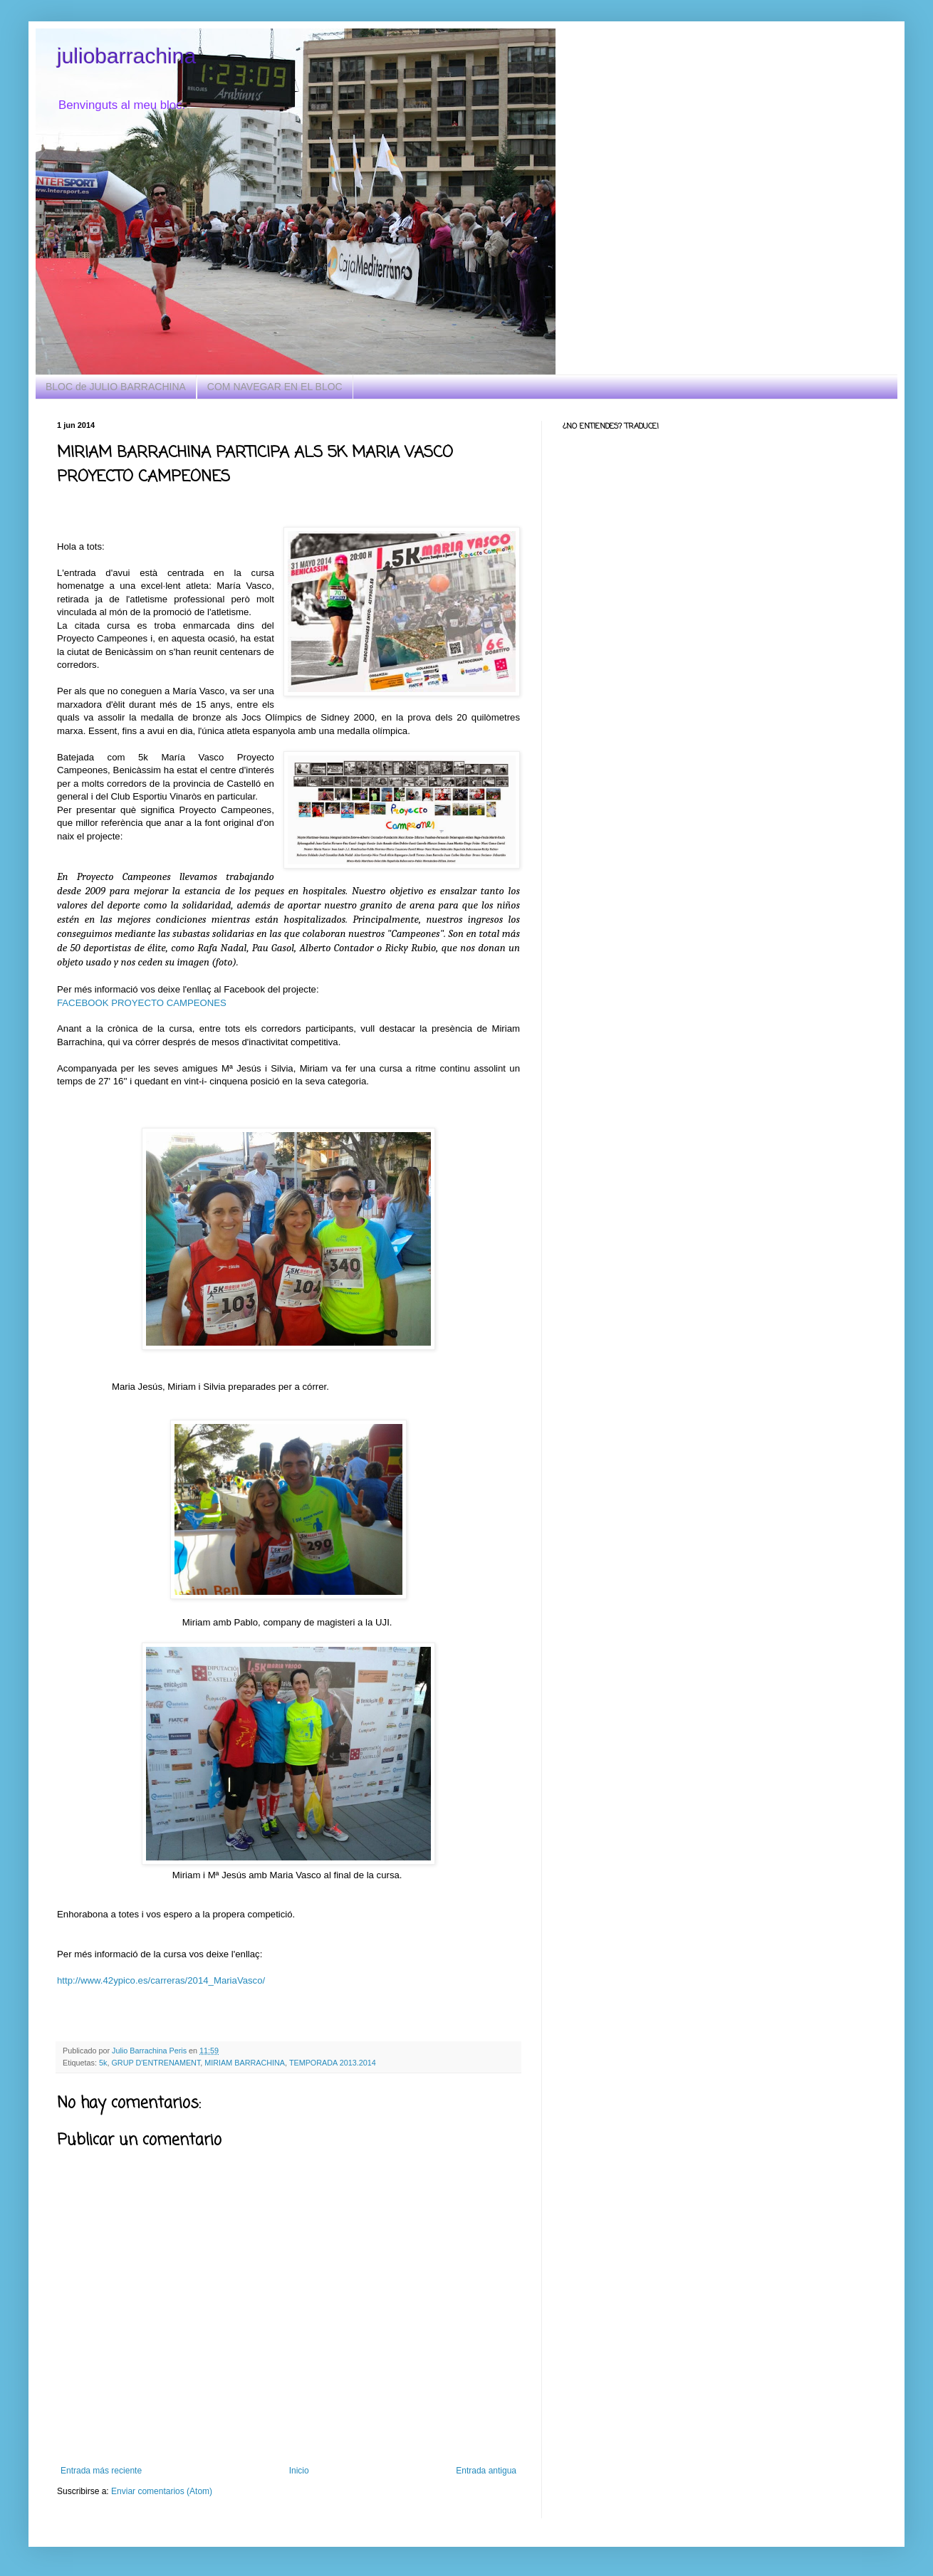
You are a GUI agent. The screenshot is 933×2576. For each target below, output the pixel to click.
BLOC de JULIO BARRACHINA (116, 386)
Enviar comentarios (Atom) (161, 2491)
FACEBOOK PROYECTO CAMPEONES (141, 1003)
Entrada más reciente (101, 2471)
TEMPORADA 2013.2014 (332, 2062)
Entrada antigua (486, 2471)
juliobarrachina (126, 56)
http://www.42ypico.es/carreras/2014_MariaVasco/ (161, 1980)
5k (103, 2062)
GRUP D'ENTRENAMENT (155, 2062)
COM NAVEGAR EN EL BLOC (275, 386)
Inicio (299, 2471)
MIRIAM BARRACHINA (244, 2062)
